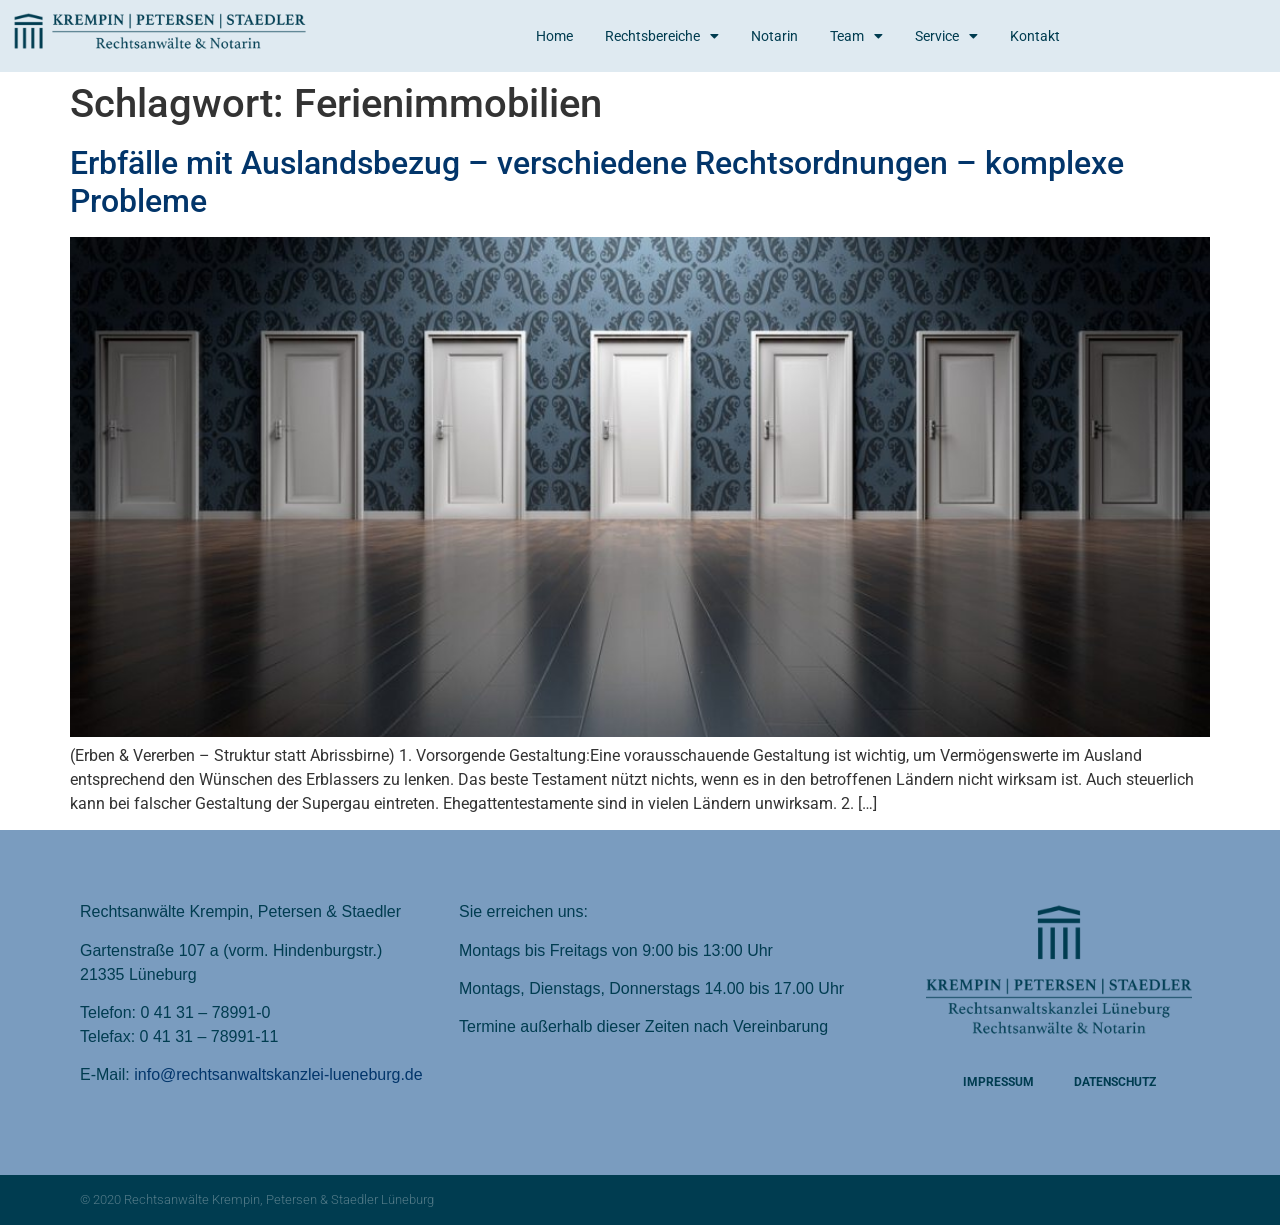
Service (946, 36)
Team (856, 36)
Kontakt (1035, 36)
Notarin (774, 36)
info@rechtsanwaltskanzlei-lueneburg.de (278, 1074)
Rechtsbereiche (662, 36)
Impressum (998, 1082)
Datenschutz (1115, 1082)
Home (554, 36)
